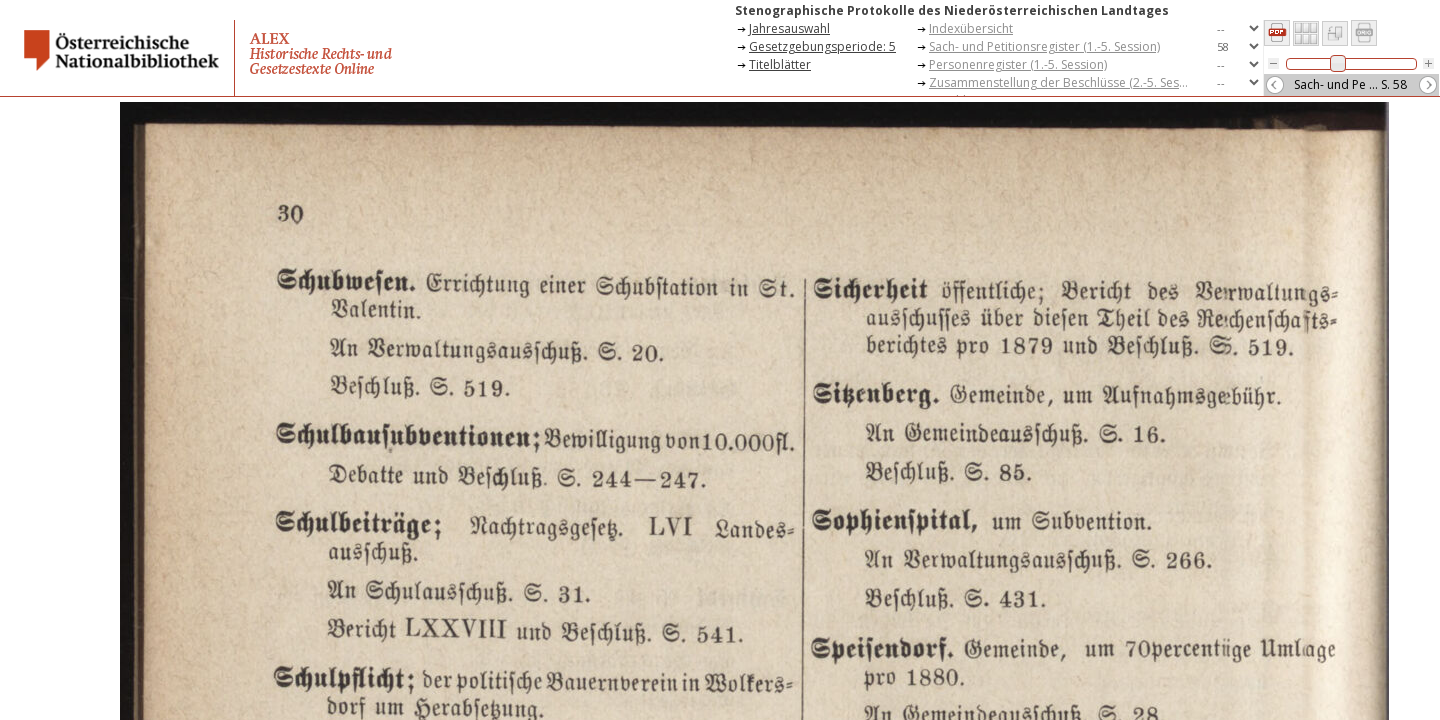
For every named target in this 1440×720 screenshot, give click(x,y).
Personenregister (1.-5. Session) (1018, 64)
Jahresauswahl (789, 28)
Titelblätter (780, 64)
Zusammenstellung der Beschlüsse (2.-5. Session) (1064, 82)
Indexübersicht (971, 28)
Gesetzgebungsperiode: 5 (822, 46)
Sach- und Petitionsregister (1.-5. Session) (1044, 46)
